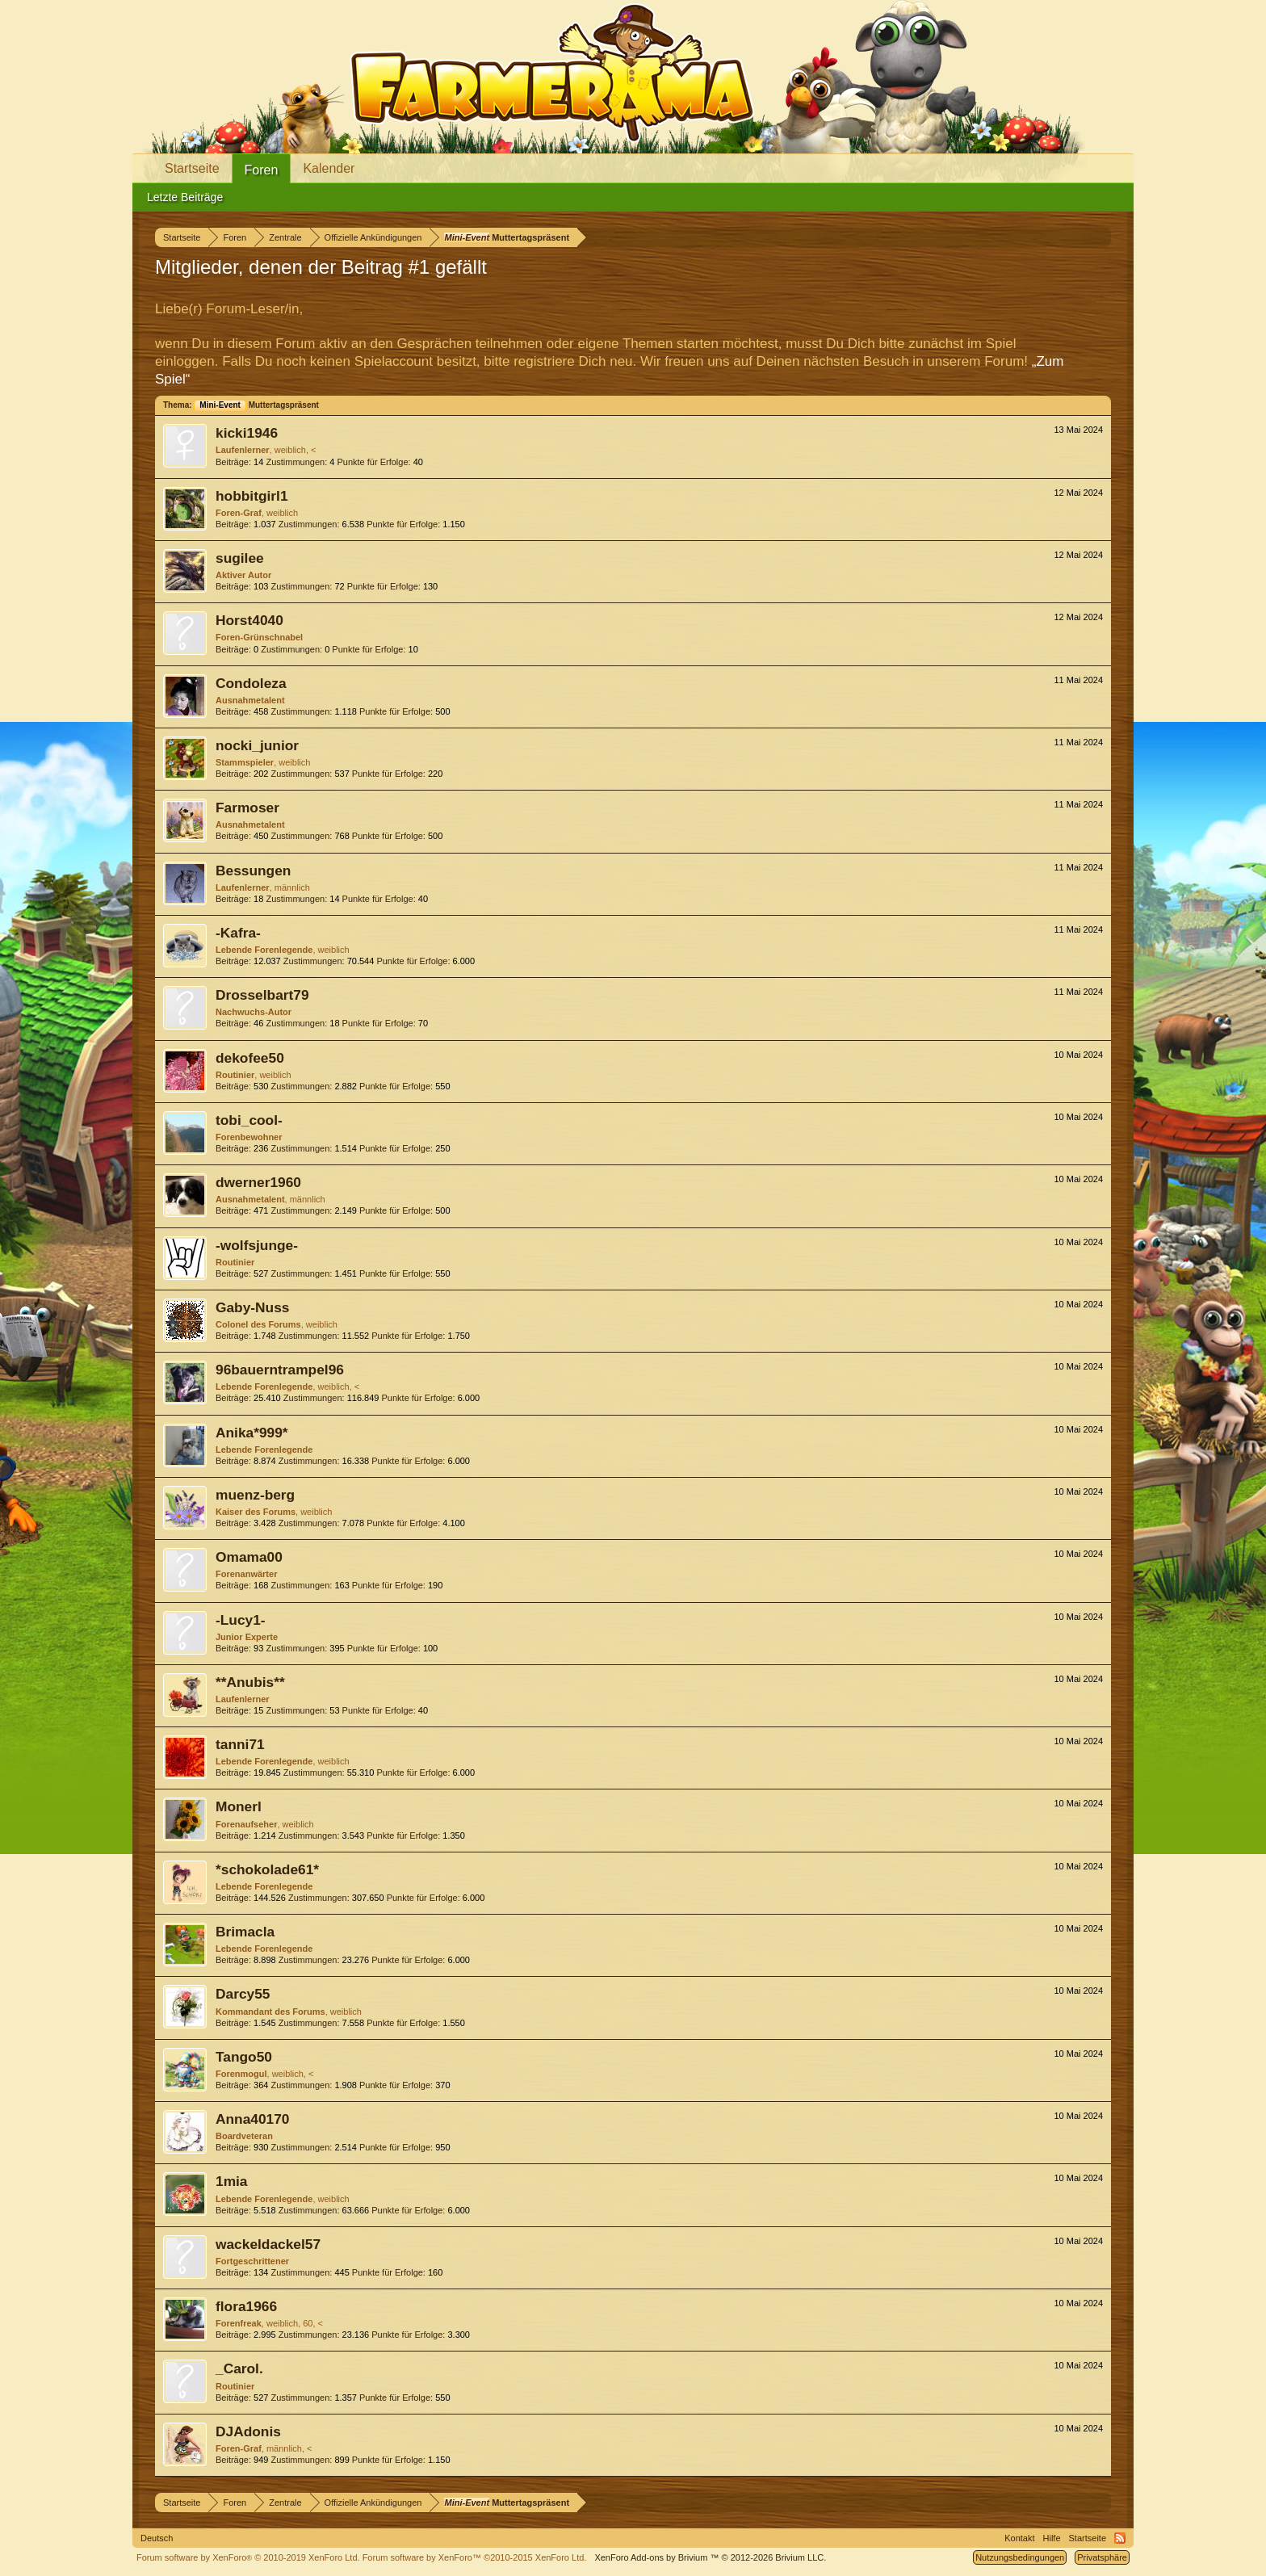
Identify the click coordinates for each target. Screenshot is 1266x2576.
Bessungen (253, 870)
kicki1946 (247, 433)
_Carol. (239, 2368)
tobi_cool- (249, 1120)
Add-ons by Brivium (710, 2557)
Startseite (192, 168)
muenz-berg (255, 1495)
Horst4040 (249, 620)
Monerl (239, 1806)
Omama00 (249, 1557)
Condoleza (251, 683)
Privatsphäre (1102, 2557)
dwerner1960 (258, 1182)
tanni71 (240, 1744)
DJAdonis (248, 2431)
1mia (232, 2181)
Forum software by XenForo (248, 2557)
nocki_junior (257, 745)
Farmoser (247, 807)
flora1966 (246, 2306)
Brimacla (245, 1932)
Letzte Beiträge (185, 197)
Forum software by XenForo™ (475, 2557)
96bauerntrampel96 (280, 1369)
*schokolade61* (267, 1869)
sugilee (240, 558)
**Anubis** (250, 1682)
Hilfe (1052, 2538)
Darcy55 (243, 1994)
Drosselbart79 (262, 995)
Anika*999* (252, 1432)
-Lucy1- (241, 1620)
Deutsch (156, 2538)
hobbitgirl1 (252, 496)
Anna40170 (253, 2119)
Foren (262, 170)
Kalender (328, 168)
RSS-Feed (1120, 2538)
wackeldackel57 (268, 2244)
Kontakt (1019, 2538)
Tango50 (244, 2057)
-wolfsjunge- (257, 1245)
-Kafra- (238, 933)
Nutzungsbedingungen (1019, 2557)
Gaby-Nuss (252, 1307)
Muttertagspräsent (256, 405)
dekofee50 (250, 1058)
